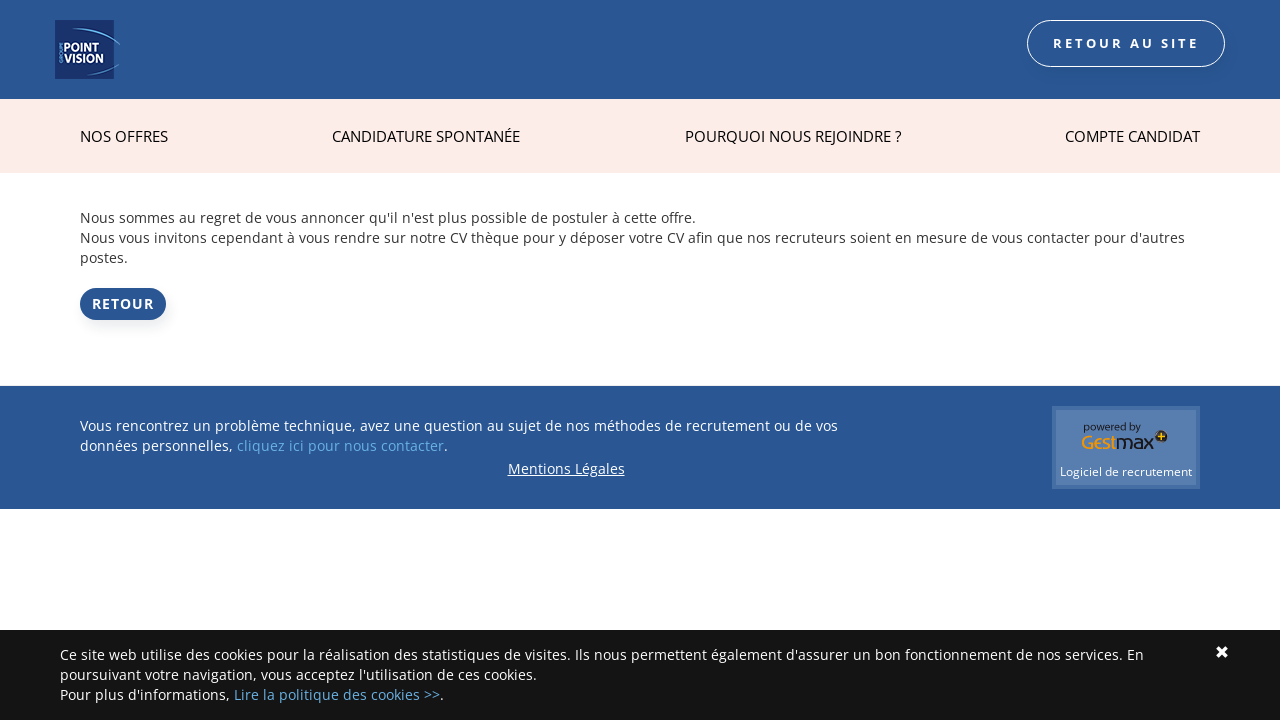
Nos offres (124, 136)
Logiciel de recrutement (1126, 471)
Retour (123, 303)
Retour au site (1126, 43)
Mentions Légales (566, 468)
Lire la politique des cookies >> (337, 694)
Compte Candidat (1132, 136)
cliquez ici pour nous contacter (340, 445)
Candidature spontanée (426, 136)
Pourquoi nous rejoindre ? (793, 136)
